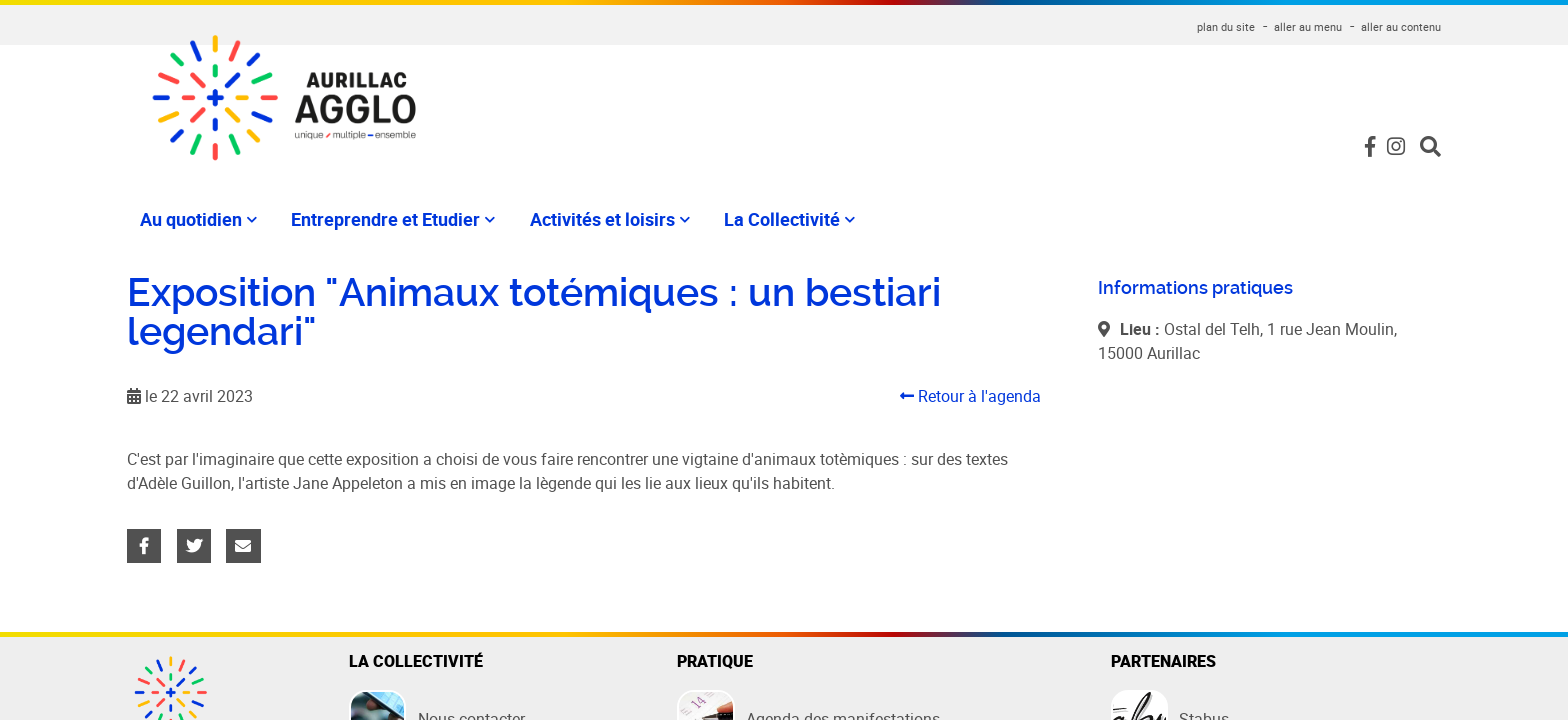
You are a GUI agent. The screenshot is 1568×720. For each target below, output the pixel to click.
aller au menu (1308, 26)
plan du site (1226, 26)
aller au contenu (1401, 26)
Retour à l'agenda (970, 396)
